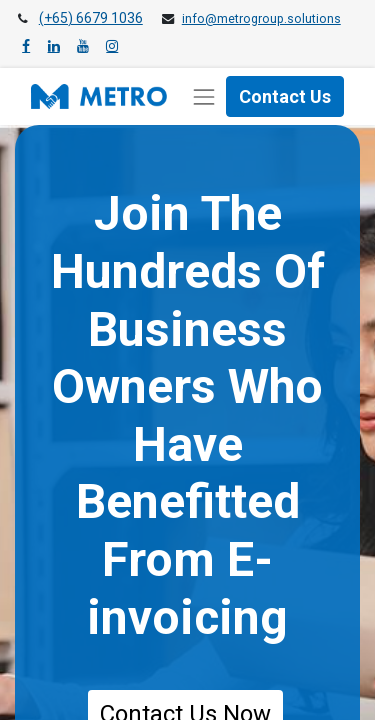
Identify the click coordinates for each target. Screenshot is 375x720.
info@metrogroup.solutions (261, 19)
